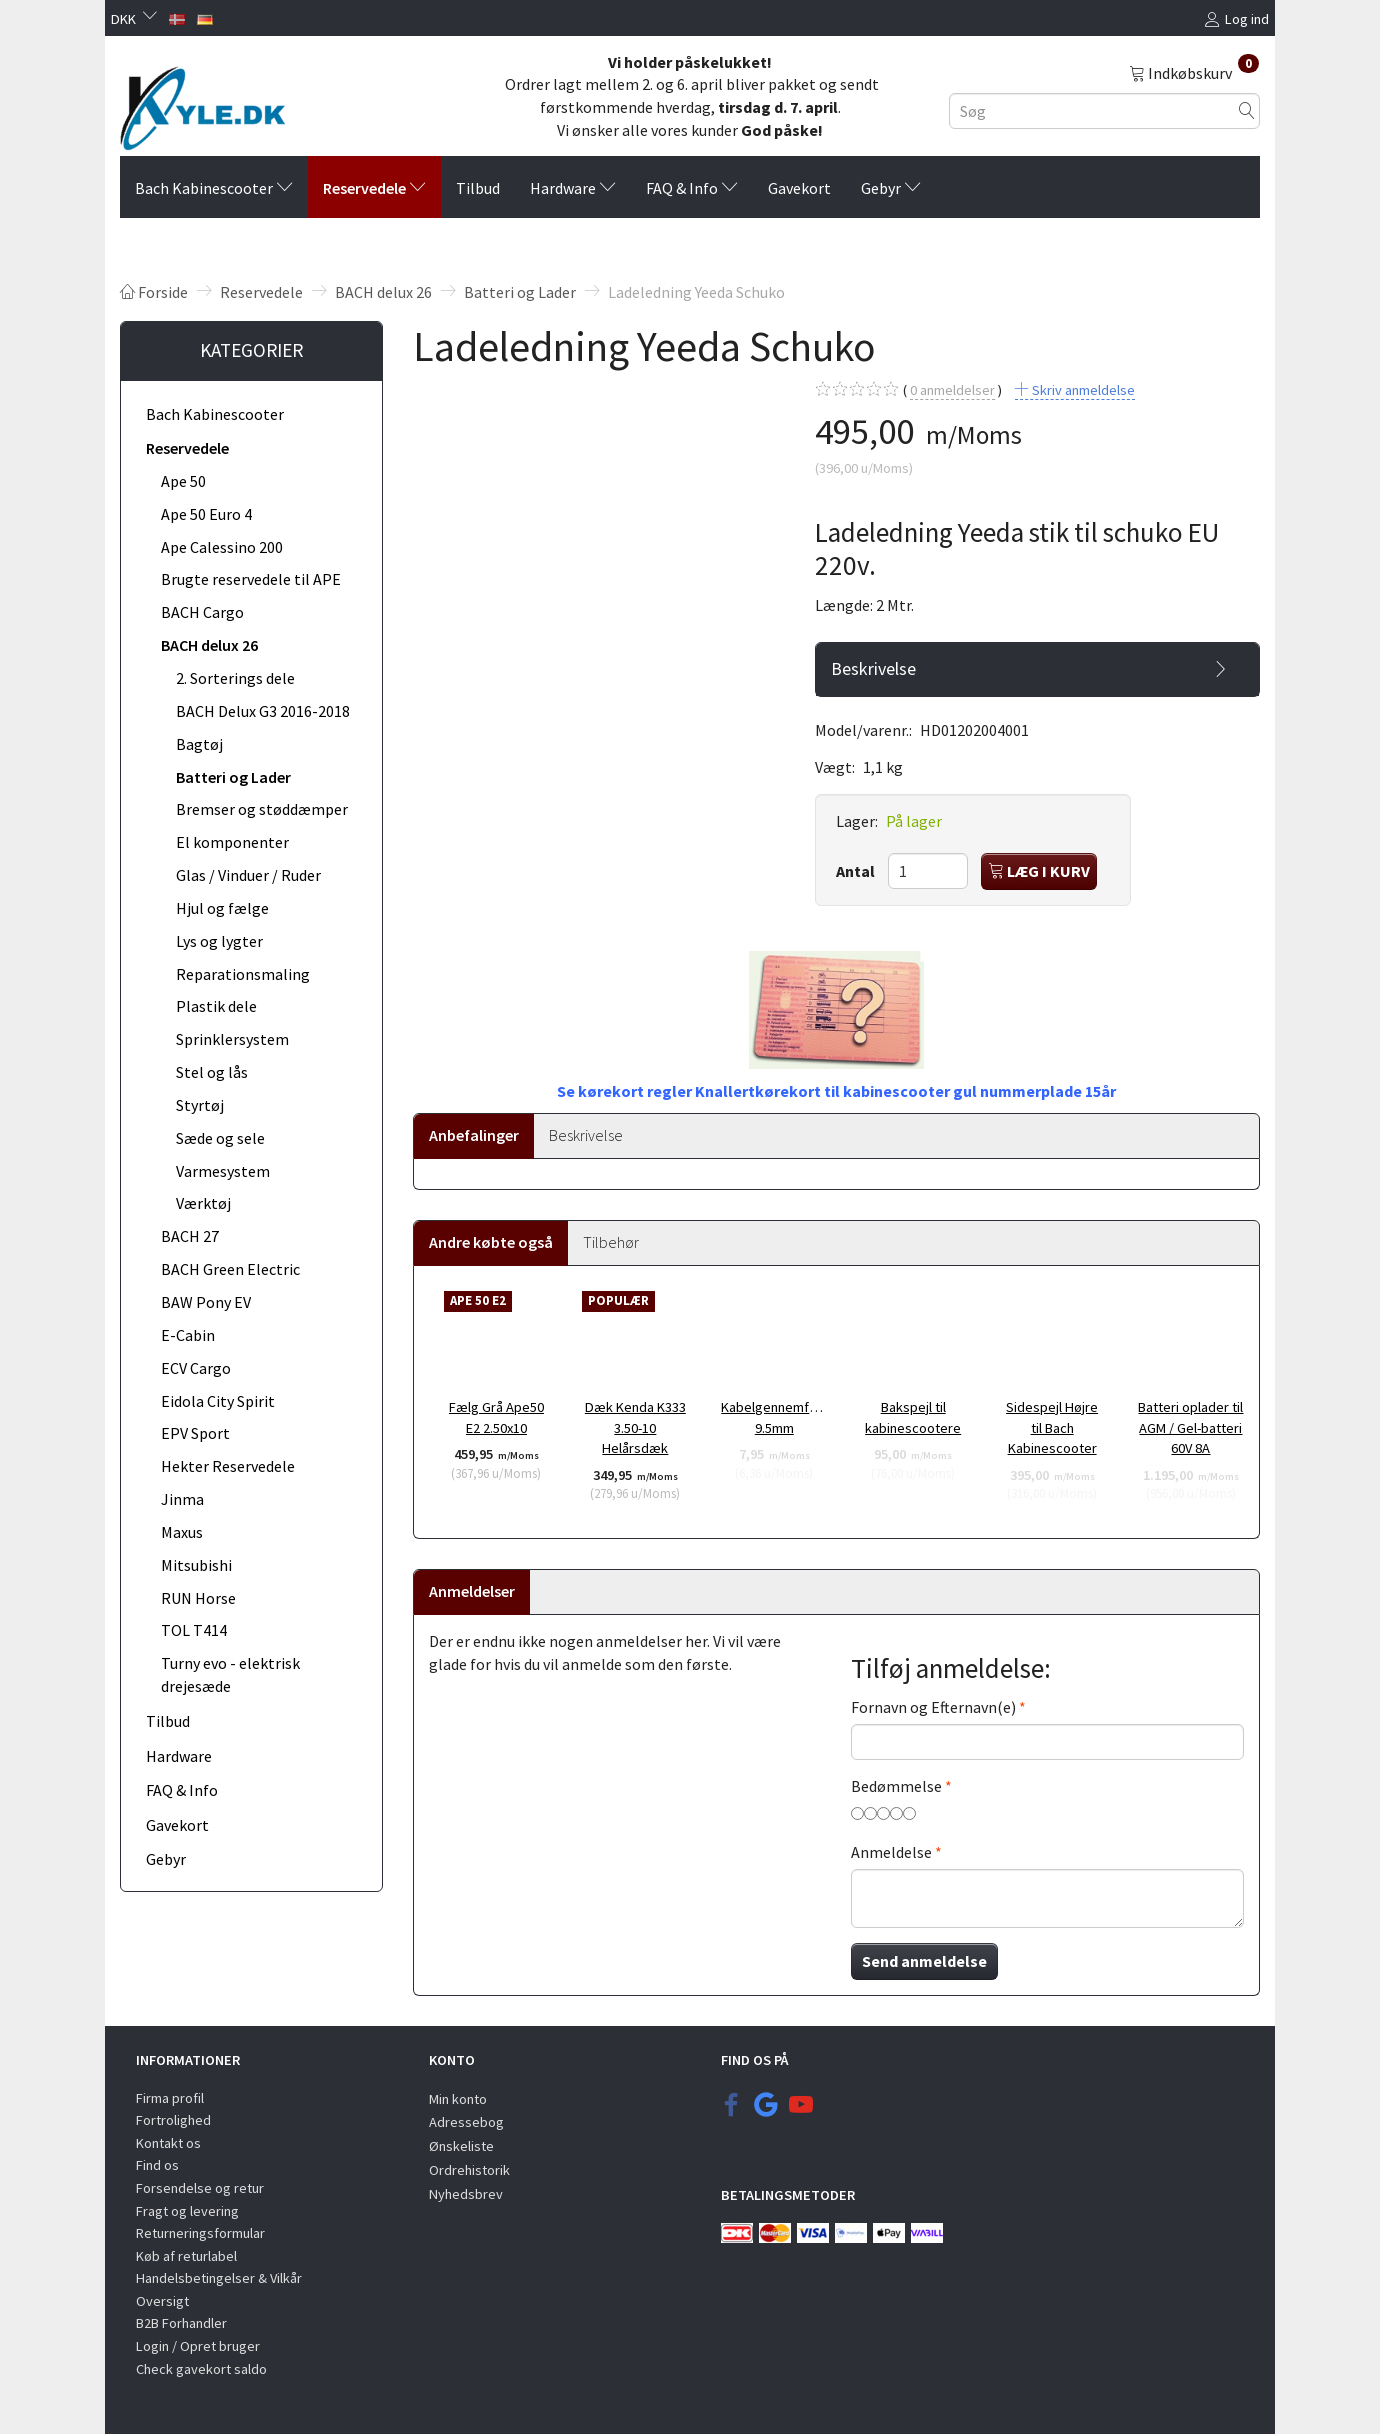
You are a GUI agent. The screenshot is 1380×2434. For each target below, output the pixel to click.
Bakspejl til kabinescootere (913, 1417)
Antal (857, 871)
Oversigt (162, 2301)
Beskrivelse (586, 1135)
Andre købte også (491, 1242)
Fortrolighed (173, 2120)
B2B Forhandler (181, 2323)
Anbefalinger (474, 1135)
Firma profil (170, 2098)
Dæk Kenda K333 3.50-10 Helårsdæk (635, 1427)
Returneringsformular (200, 2233)
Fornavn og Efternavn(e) (933, 1707)
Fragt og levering (187, 2211)
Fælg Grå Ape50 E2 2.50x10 (496, 1417)
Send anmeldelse (924, 1961)
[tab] (1037, 669)
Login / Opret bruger (198, 2346)
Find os (157, 2165)
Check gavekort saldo (201, 2369)
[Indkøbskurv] (1194, 72)
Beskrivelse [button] (873, 669)
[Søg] (1247, 110)
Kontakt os (168, 2143)
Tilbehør (611, 1242)
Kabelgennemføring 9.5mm (774, 1417)
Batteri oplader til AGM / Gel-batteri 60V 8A (1190, 1427)
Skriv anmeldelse (1082, 390)
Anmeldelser (472, 1591)
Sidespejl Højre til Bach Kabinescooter (1052, 1427)
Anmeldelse (891, 1852)
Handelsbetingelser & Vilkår (219, 2278)
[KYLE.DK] (202, 103)
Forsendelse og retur (200, 2188)
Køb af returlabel (186, 2256)
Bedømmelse (896, 1786)
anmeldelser (952, 390)
